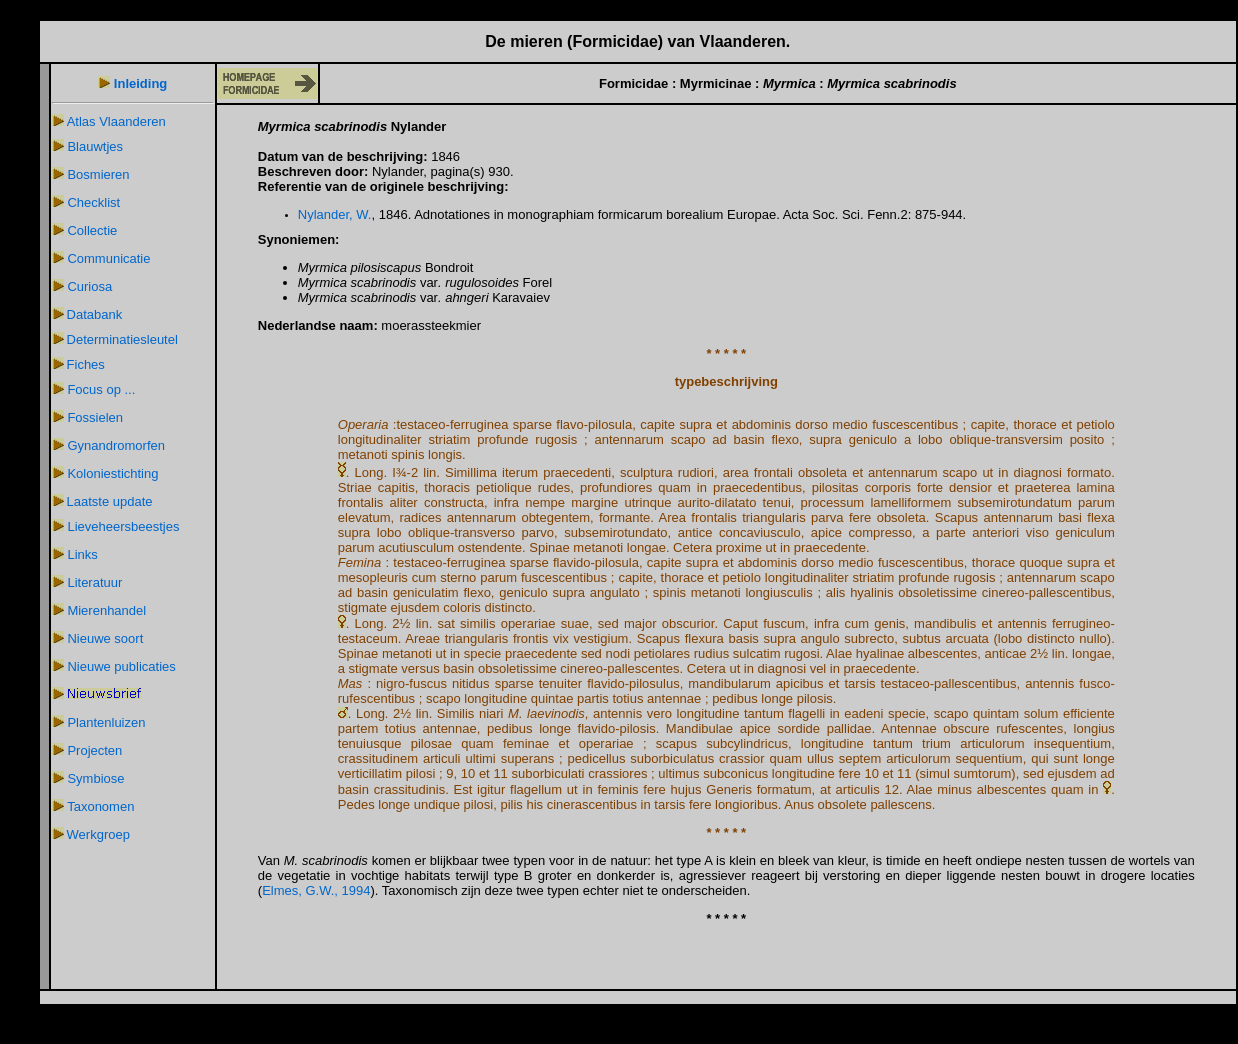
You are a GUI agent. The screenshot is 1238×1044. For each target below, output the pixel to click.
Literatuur (94, 582)
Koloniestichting (112, 473)
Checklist (93, 202)
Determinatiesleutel (122, 339)
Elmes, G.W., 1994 (316, 890)
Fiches (86, 364)
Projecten (94, 750)
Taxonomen (100, 806)
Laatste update (110, 501)
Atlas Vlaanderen (116, 121)
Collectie (92, 230)
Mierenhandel (106, 610)
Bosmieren (98, 174)
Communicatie (108, 258)
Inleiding (140, 83)
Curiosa (89, 286)
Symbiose (95, 778)
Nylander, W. (335, 214)
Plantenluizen (106, 722)
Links (82, 554)
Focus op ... (101, 389)
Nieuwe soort (105, 638)
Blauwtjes (95, 146)
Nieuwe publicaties (121, 666)
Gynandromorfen (116, 445)
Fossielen (95, 417)
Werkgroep (98, 834)
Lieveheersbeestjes (123, 526)
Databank (95, 314)
